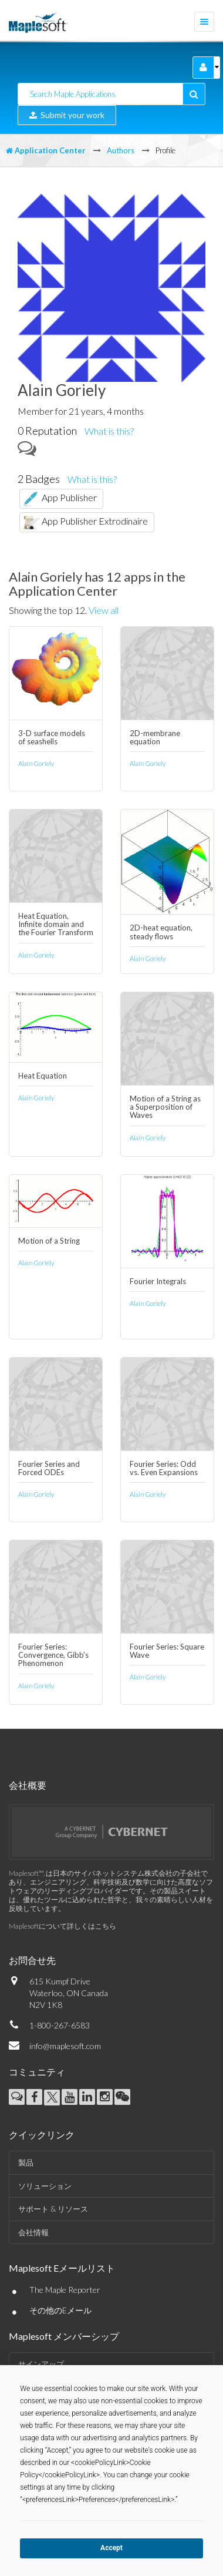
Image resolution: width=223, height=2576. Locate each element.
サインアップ (41, 2364)
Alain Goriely (36, 763)
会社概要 (27, 1785)
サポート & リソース (53, 2209)
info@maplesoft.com (65, 2046)
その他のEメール (60, 2310)
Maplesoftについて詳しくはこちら (62, 1926)
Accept (111, 2548)
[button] (203, 67)
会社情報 (33, 2232)
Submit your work (66, 115)
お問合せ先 (32, 1960)
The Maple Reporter (64, 2290)
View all (104, 610)
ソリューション (45, 2186)
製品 (25, 2162)
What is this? (109, 430)
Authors (120, 150)
